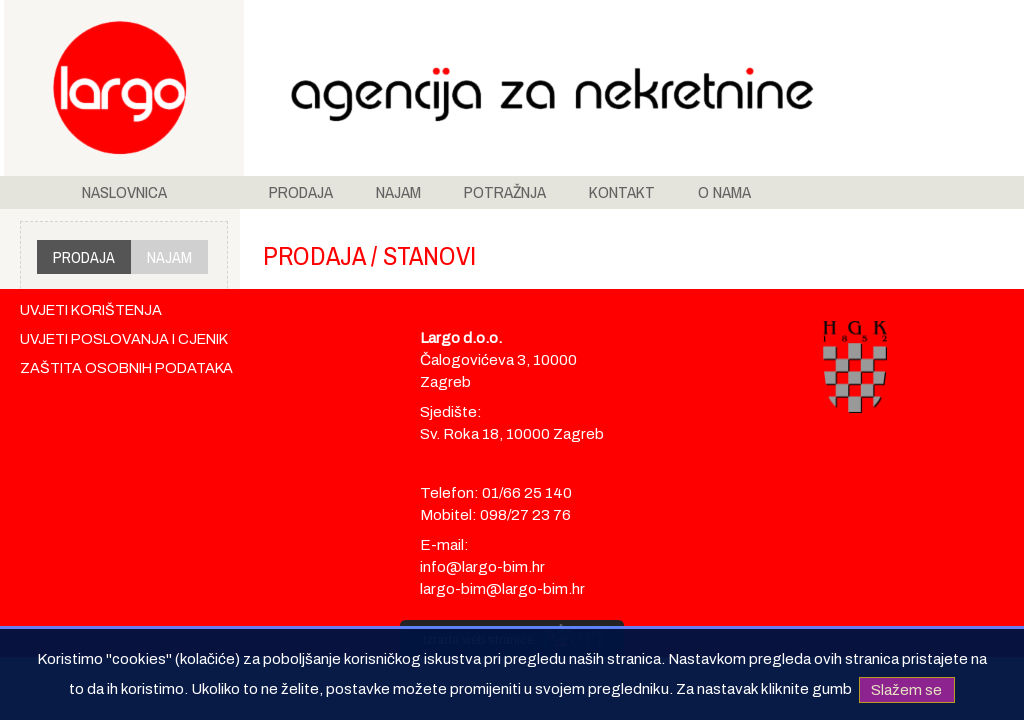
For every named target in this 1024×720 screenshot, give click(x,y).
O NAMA (724, 192)
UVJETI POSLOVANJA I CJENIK (124, 339)
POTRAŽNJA (505, 192)
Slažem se (906, 689)
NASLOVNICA (124, 192)
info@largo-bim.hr (482, 567)
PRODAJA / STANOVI (369, 255)
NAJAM (398, 192)
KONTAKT (622, 192)
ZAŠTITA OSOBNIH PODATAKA (126, 368)
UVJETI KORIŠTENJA (91, 310)
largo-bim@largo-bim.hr (502, 589)
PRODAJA (301, 192)
